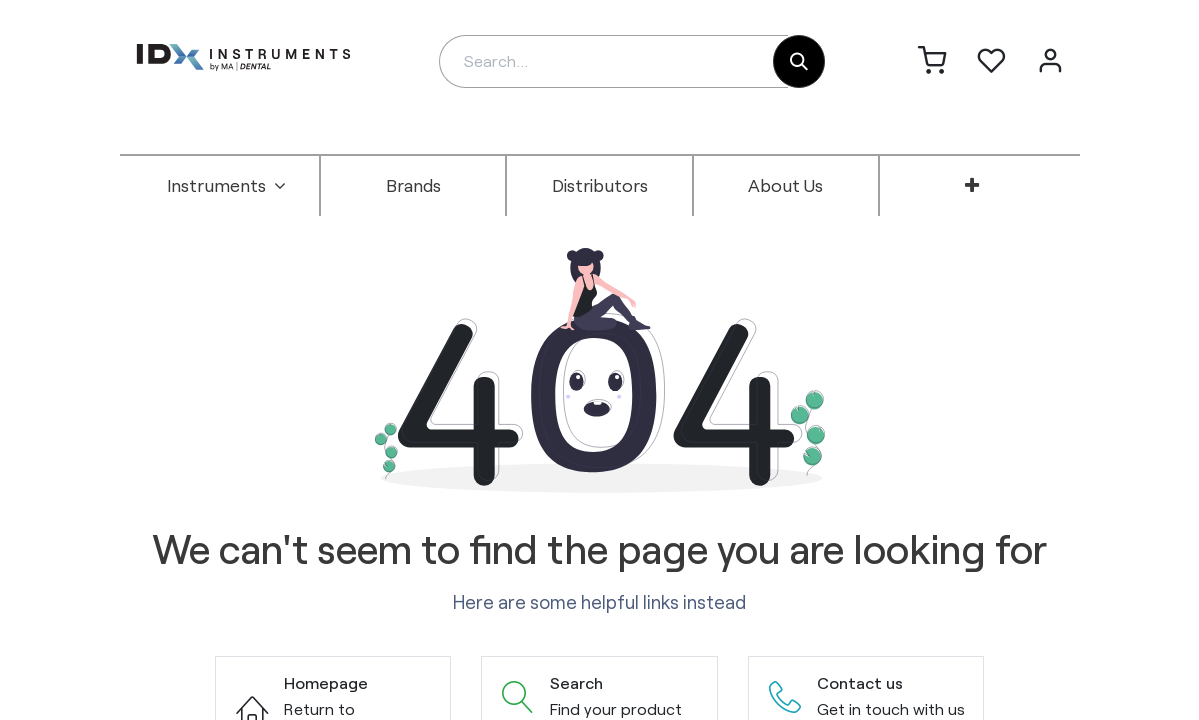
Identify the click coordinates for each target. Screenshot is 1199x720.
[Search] (799, 61)
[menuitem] (227, 186)
